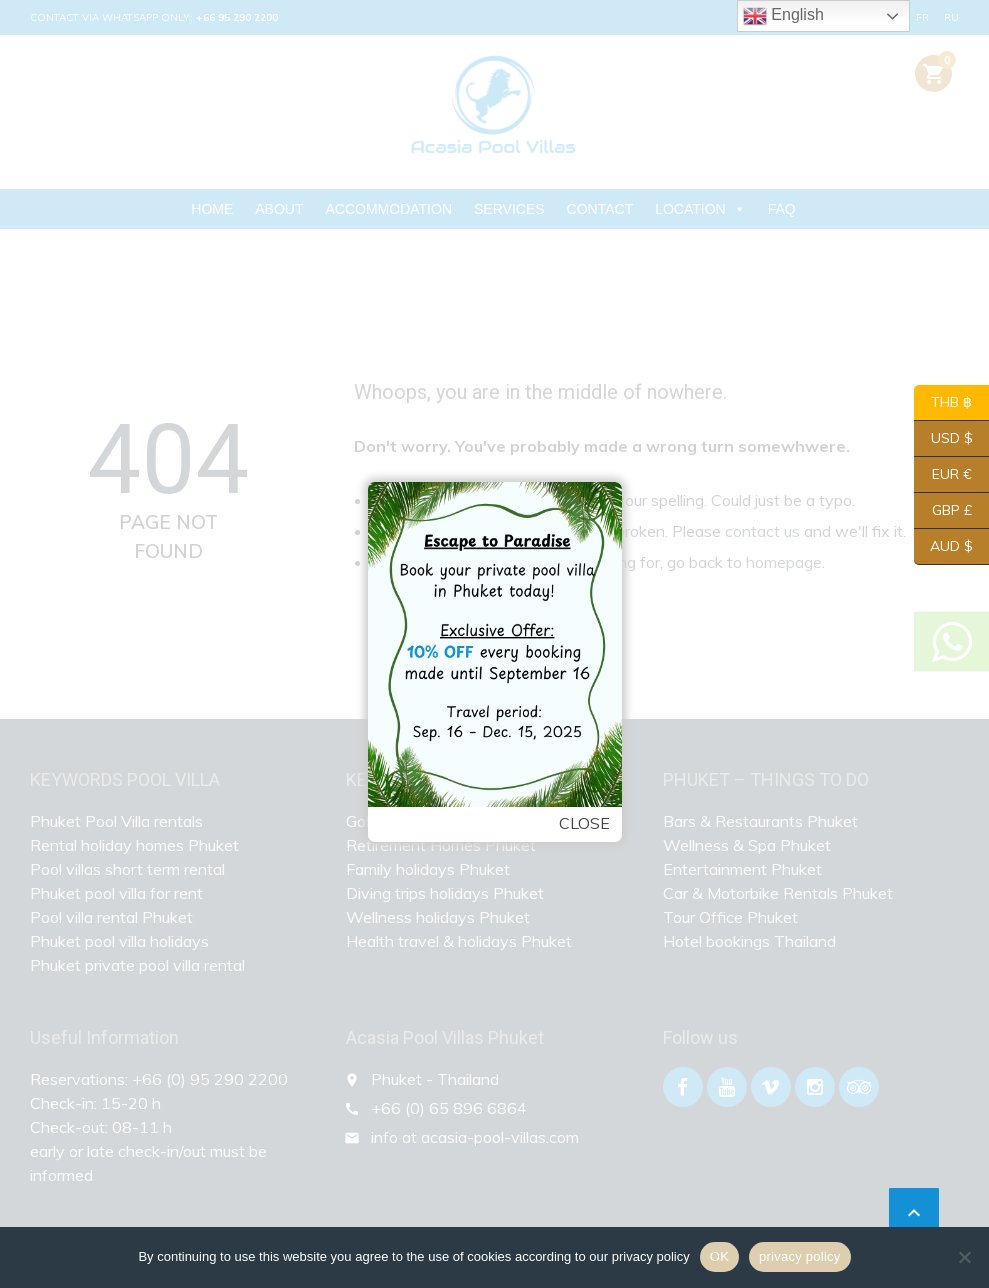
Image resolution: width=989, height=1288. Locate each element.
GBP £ (943, 511)
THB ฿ (943, 403)
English (783, 16)
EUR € (943, 475)
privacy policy (800, 1256)
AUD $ (943, 547)
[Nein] (964, 1257)
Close (578, 822)
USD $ (943, 439)
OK (719, 1256)
